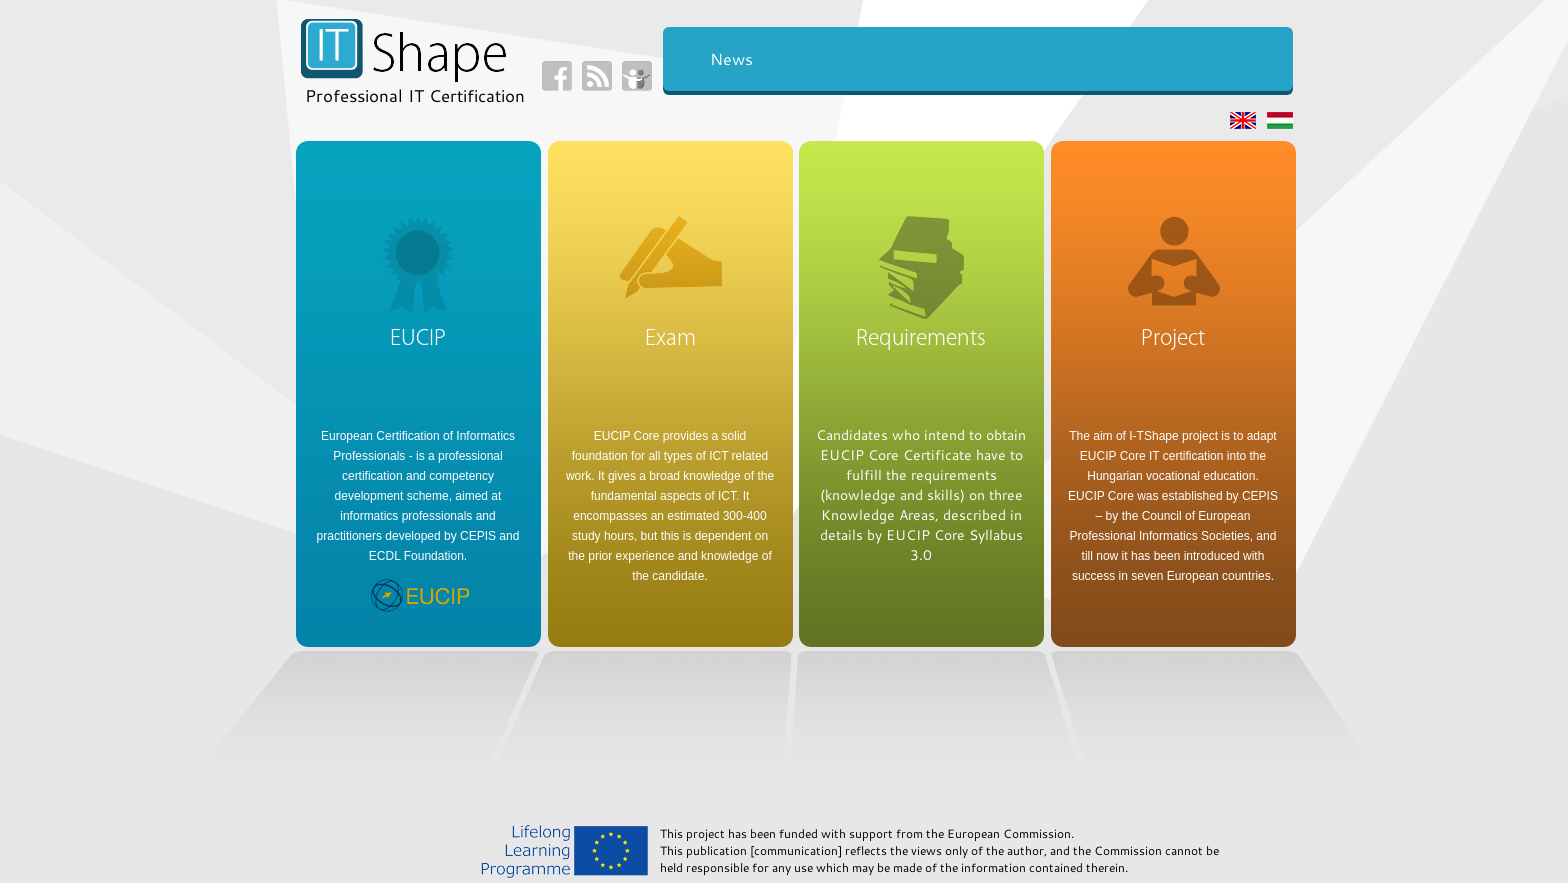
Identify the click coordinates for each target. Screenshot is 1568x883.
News (731, 58)
